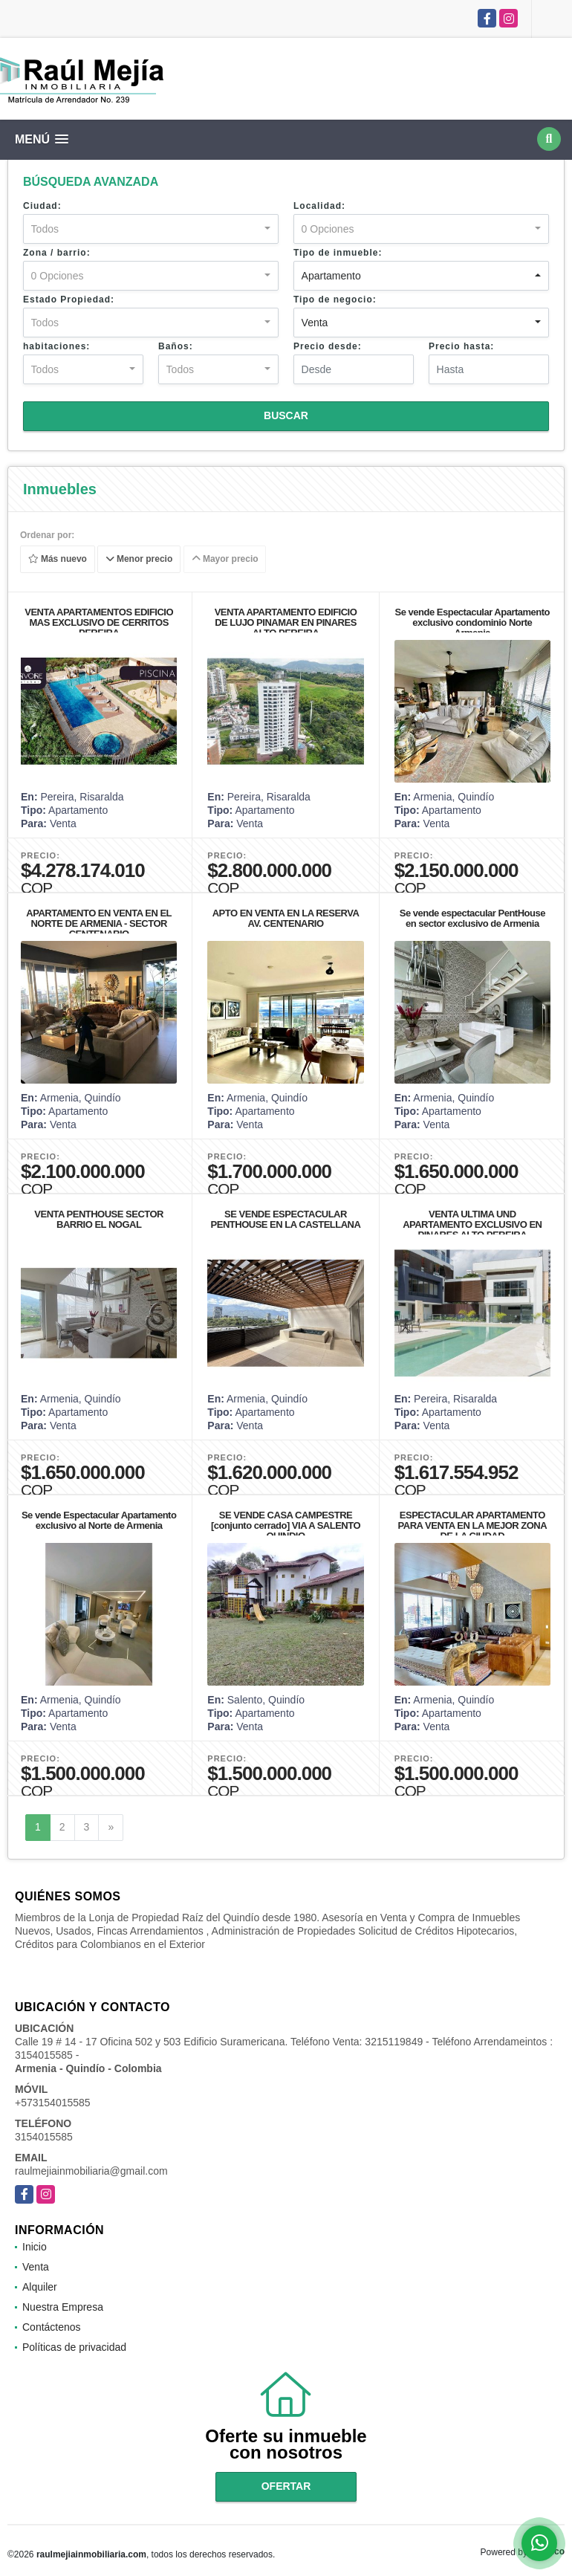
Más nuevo (57, 559)
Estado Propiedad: (68, 299)
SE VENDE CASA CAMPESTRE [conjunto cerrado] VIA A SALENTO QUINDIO (285, 1525)
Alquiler (39, 2287)
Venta (35, 2267)
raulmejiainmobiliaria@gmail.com (91, 2171)
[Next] (110, 1827)
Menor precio (139, 559)
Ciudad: (42, 206)
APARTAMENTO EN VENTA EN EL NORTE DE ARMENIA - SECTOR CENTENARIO (99, 923)
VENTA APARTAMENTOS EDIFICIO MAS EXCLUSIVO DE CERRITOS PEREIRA (99, 622)
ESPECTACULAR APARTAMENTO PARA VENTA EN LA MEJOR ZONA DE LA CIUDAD (472, 1525)
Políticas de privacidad (74, 2347)
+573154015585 (53, 2103)
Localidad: (319, 206)
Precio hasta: (461, 346)
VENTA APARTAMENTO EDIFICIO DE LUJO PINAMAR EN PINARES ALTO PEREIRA (286, 622)
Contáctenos (51, 2327)
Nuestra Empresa (62, 2307)
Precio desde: (327, 346)
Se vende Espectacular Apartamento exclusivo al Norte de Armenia (99, 1520)
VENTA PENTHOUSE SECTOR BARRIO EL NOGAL (98, 1219)
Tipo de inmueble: (337, 252)
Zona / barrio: (57, 252)
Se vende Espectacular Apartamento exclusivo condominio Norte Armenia (472, 622)
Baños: (175, 346)
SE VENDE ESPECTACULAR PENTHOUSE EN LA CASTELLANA (286, 1219)
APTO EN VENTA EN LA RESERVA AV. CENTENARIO (286, 918)
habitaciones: (56, 346)
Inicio (34, 2247)
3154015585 (44, 2137)
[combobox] (151, 229)
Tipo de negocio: (335, 299)
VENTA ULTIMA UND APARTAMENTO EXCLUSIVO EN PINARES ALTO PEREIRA (472, 1224)
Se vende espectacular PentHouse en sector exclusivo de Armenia (472, 918)
